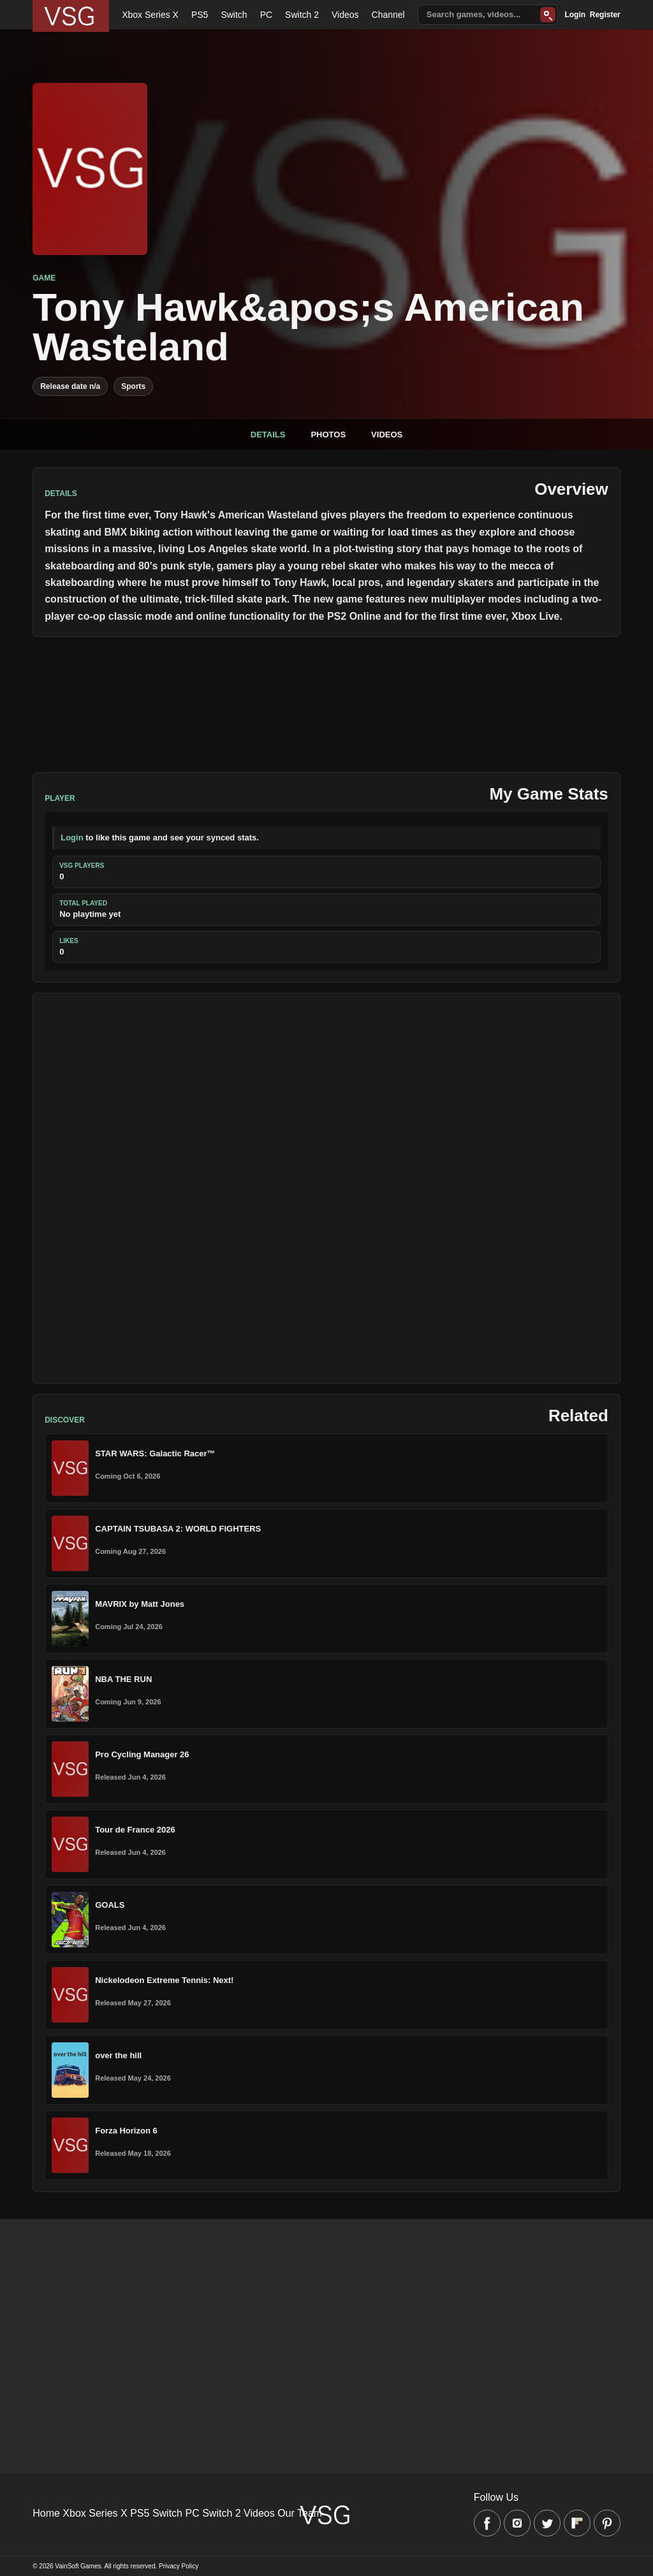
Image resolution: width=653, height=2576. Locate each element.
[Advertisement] (326, 1188)
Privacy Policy (178, 2566)
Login (574, 14)
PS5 (199, 15)
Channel (388, 15)
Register (605, 14)
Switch (234, 15)
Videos (345, 15)
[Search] (547, 14)
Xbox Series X (150, 15)
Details (268, 434)
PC (266, 15)
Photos (328, 434)
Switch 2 (302, 15)
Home (46, 2513)
